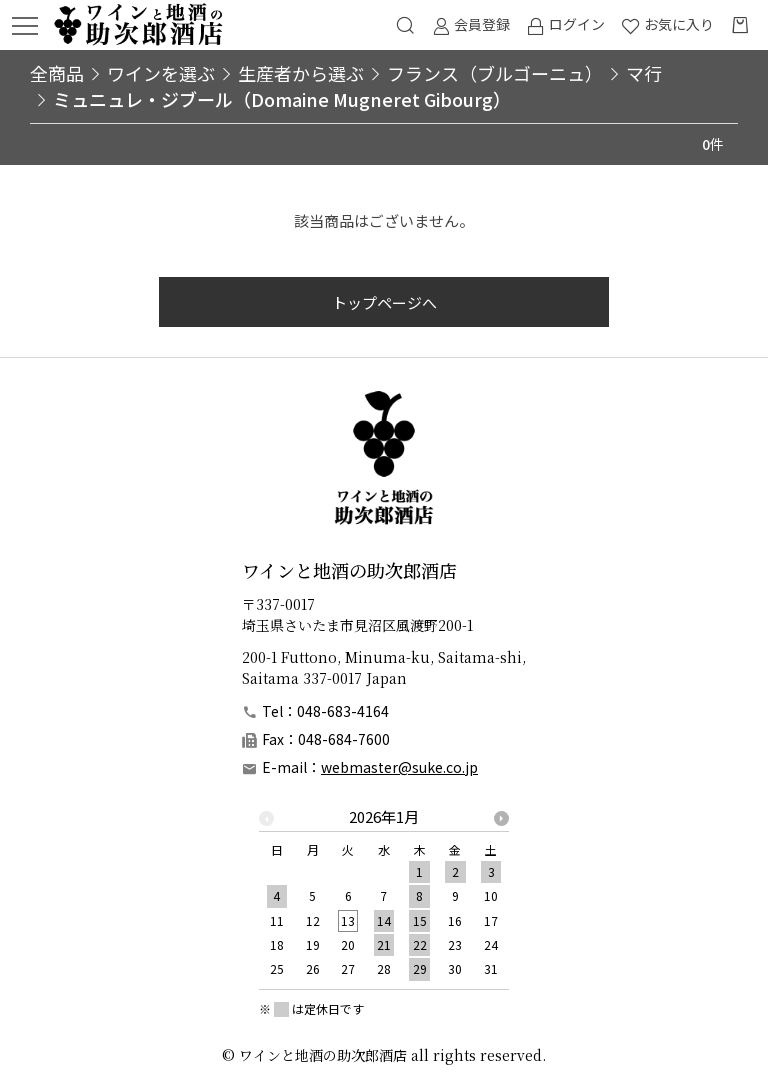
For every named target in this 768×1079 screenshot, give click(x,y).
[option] (384, 899)
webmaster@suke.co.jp (399, 767)
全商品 (57, 73)
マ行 (644, 73)
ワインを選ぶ (161, 73)
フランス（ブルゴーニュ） (495, 73)
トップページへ (384, 302)
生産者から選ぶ (301, 73)
